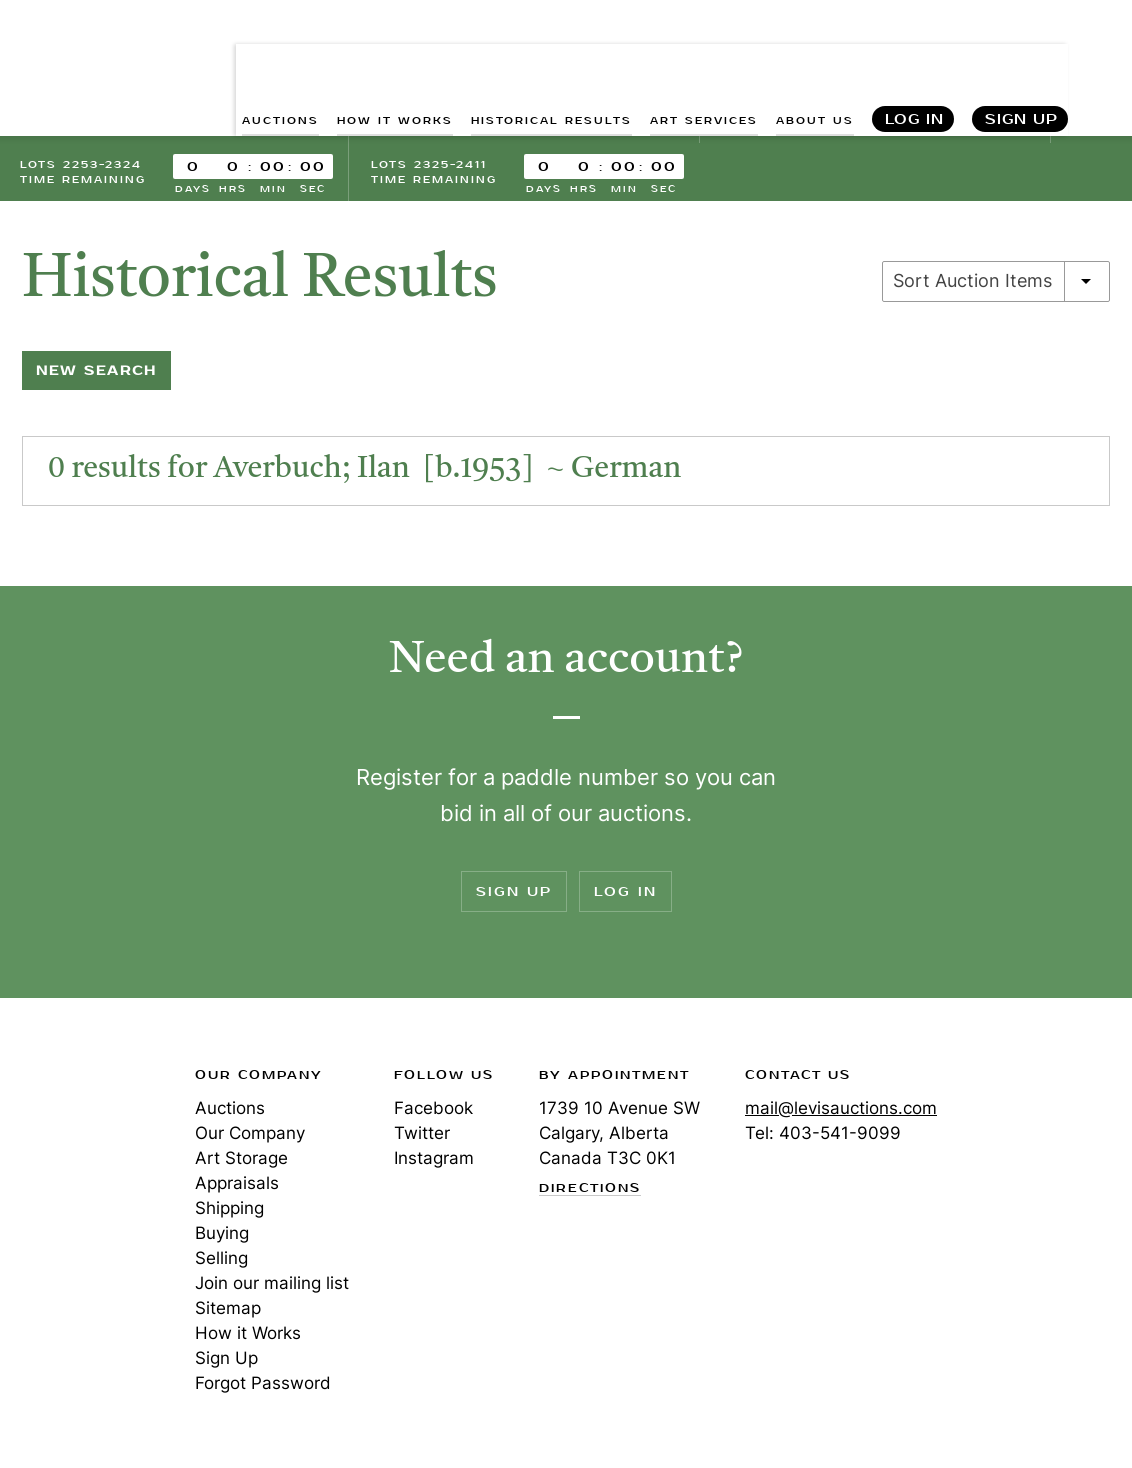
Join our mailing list (272, 1285)
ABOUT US (815, 60)
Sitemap (228, 1310)
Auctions (230, 1110)
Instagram (434, 1160)
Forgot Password (263, 1385)
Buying (222, 1235)
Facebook (433, 1110)
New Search (96, 372)
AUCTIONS (280, 60)
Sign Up (1021, 60)
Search (1098, 60)
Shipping (229, 1210)
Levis (85, 1148)
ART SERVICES (704, 60)
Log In (914, 60)
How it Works (248, 1335)
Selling (221, 1260)
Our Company (250, 1135)
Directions (590, 1190)
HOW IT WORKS (395, 60)
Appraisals (237, 1185)
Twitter (422, 1135)
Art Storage (241, 1160)
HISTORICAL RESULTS (551, 60)
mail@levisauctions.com (841, 1110)
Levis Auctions (90, 43)
